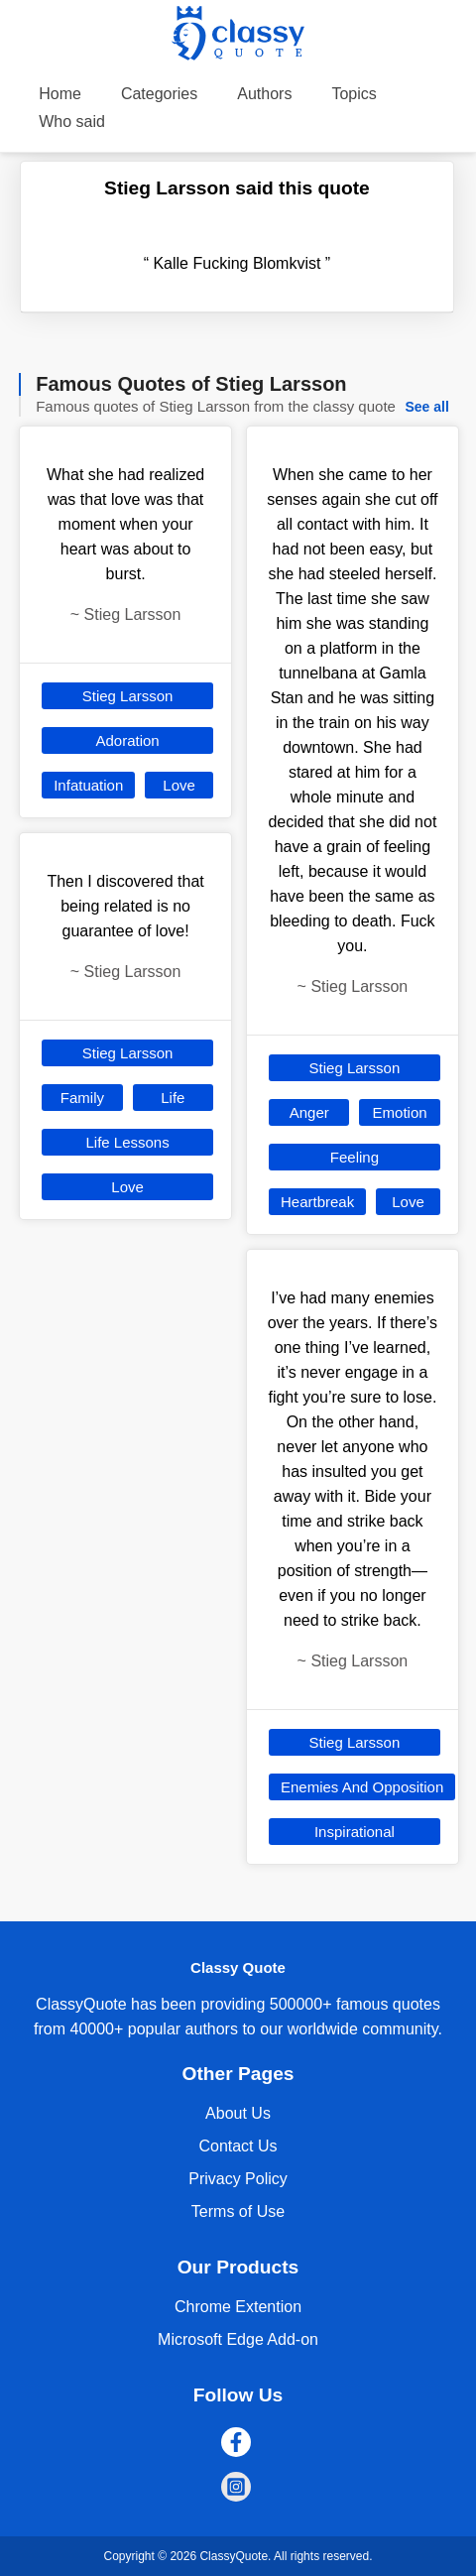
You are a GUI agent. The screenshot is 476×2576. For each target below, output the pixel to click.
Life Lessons (127, 1142)
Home (60, 93)
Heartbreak (317, 1201)
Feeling (354, 1157)
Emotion (400, 1112)
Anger (309, 1112)
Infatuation (88, 785)
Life (172, 1097)
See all (426, 407)
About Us (238, 2113)
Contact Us (237, 2146)
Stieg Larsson (128, 695)
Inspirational (354, 1831)
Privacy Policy (238, 2178)
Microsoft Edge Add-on (238, 2339)
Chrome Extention (238, 2306)
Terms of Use (238, 2211)
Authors (264, 93)
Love (179, 785)
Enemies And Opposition (362, 1787)
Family (82, 1097)
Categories (159, 93)
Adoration (127, 740)
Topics (353, 93)
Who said (72, 121)
